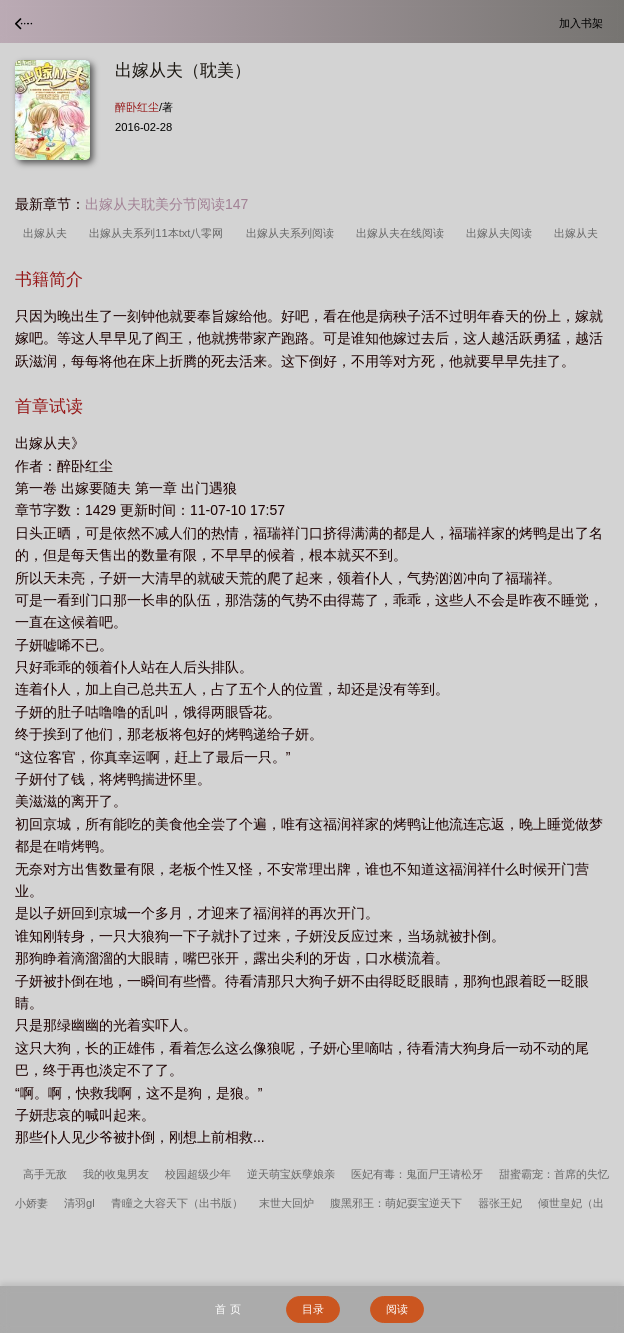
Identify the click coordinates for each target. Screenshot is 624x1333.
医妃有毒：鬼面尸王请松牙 (417, 1174)
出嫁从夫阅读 (502, 233)
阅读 (397, 1309)
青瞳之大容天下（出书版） (177, 1203)
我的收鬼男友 (116, 1174)
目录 (313, 1309)
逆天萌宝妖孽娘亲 (291, 1174)
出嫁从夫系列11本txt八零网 (159, 233)
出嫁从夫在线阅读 (403, 233)
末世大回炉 (286, 1203)
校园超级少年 (198, 1174)
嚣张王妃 (500, 1203)
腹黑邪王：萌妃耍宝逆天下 (396, 1203)
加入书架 (584, 22)
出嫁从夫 (48, 233)
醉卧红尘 (137, 107)
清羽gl (79, 1203)
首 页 (227, 1309)
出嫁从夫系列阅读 (293, 233)
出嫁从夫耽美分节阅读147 (166, 204)
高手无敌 (45, 1174)
